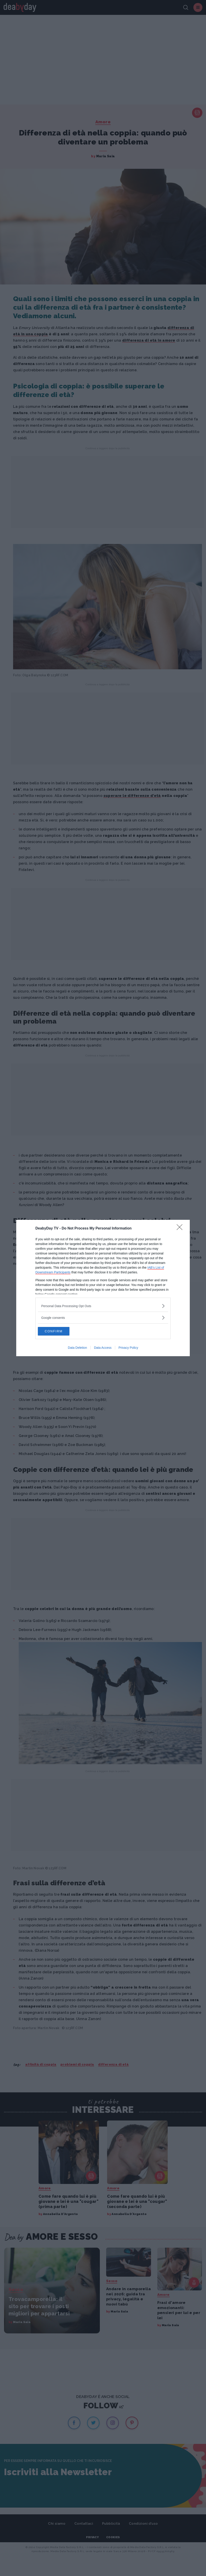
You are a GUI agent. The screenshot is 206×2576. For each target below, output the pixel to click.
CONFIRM (59, 1331)
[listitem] (103, 1305)
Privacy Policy (128, 1348)
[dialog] (103, 1288)
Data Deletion (77, 1348)
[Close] (181, 1228)
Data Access (103, 1348)
